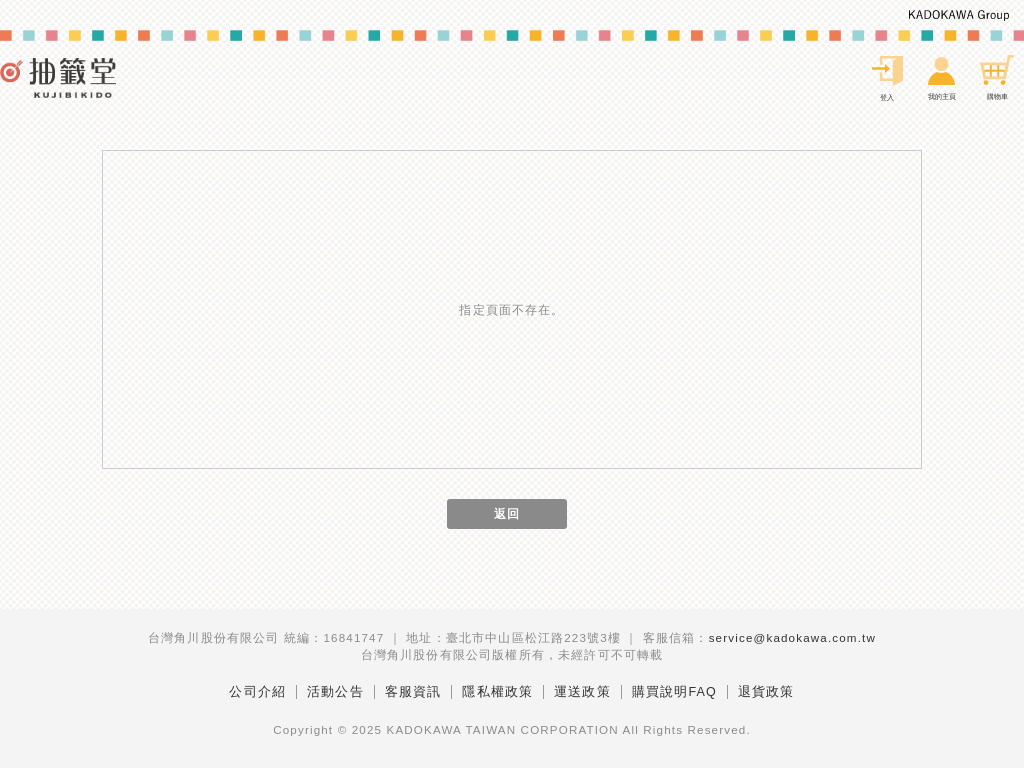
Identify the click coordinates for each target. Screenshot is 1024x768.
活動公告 (335, 692)
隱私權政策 (497, 692)
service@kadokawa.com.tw (792, 637)
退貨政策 (766, 692)
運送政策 (582, 692)
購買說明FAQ (674, 692)
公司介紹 (257, 692)
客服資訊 (413, 692)
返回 (507, 513)
